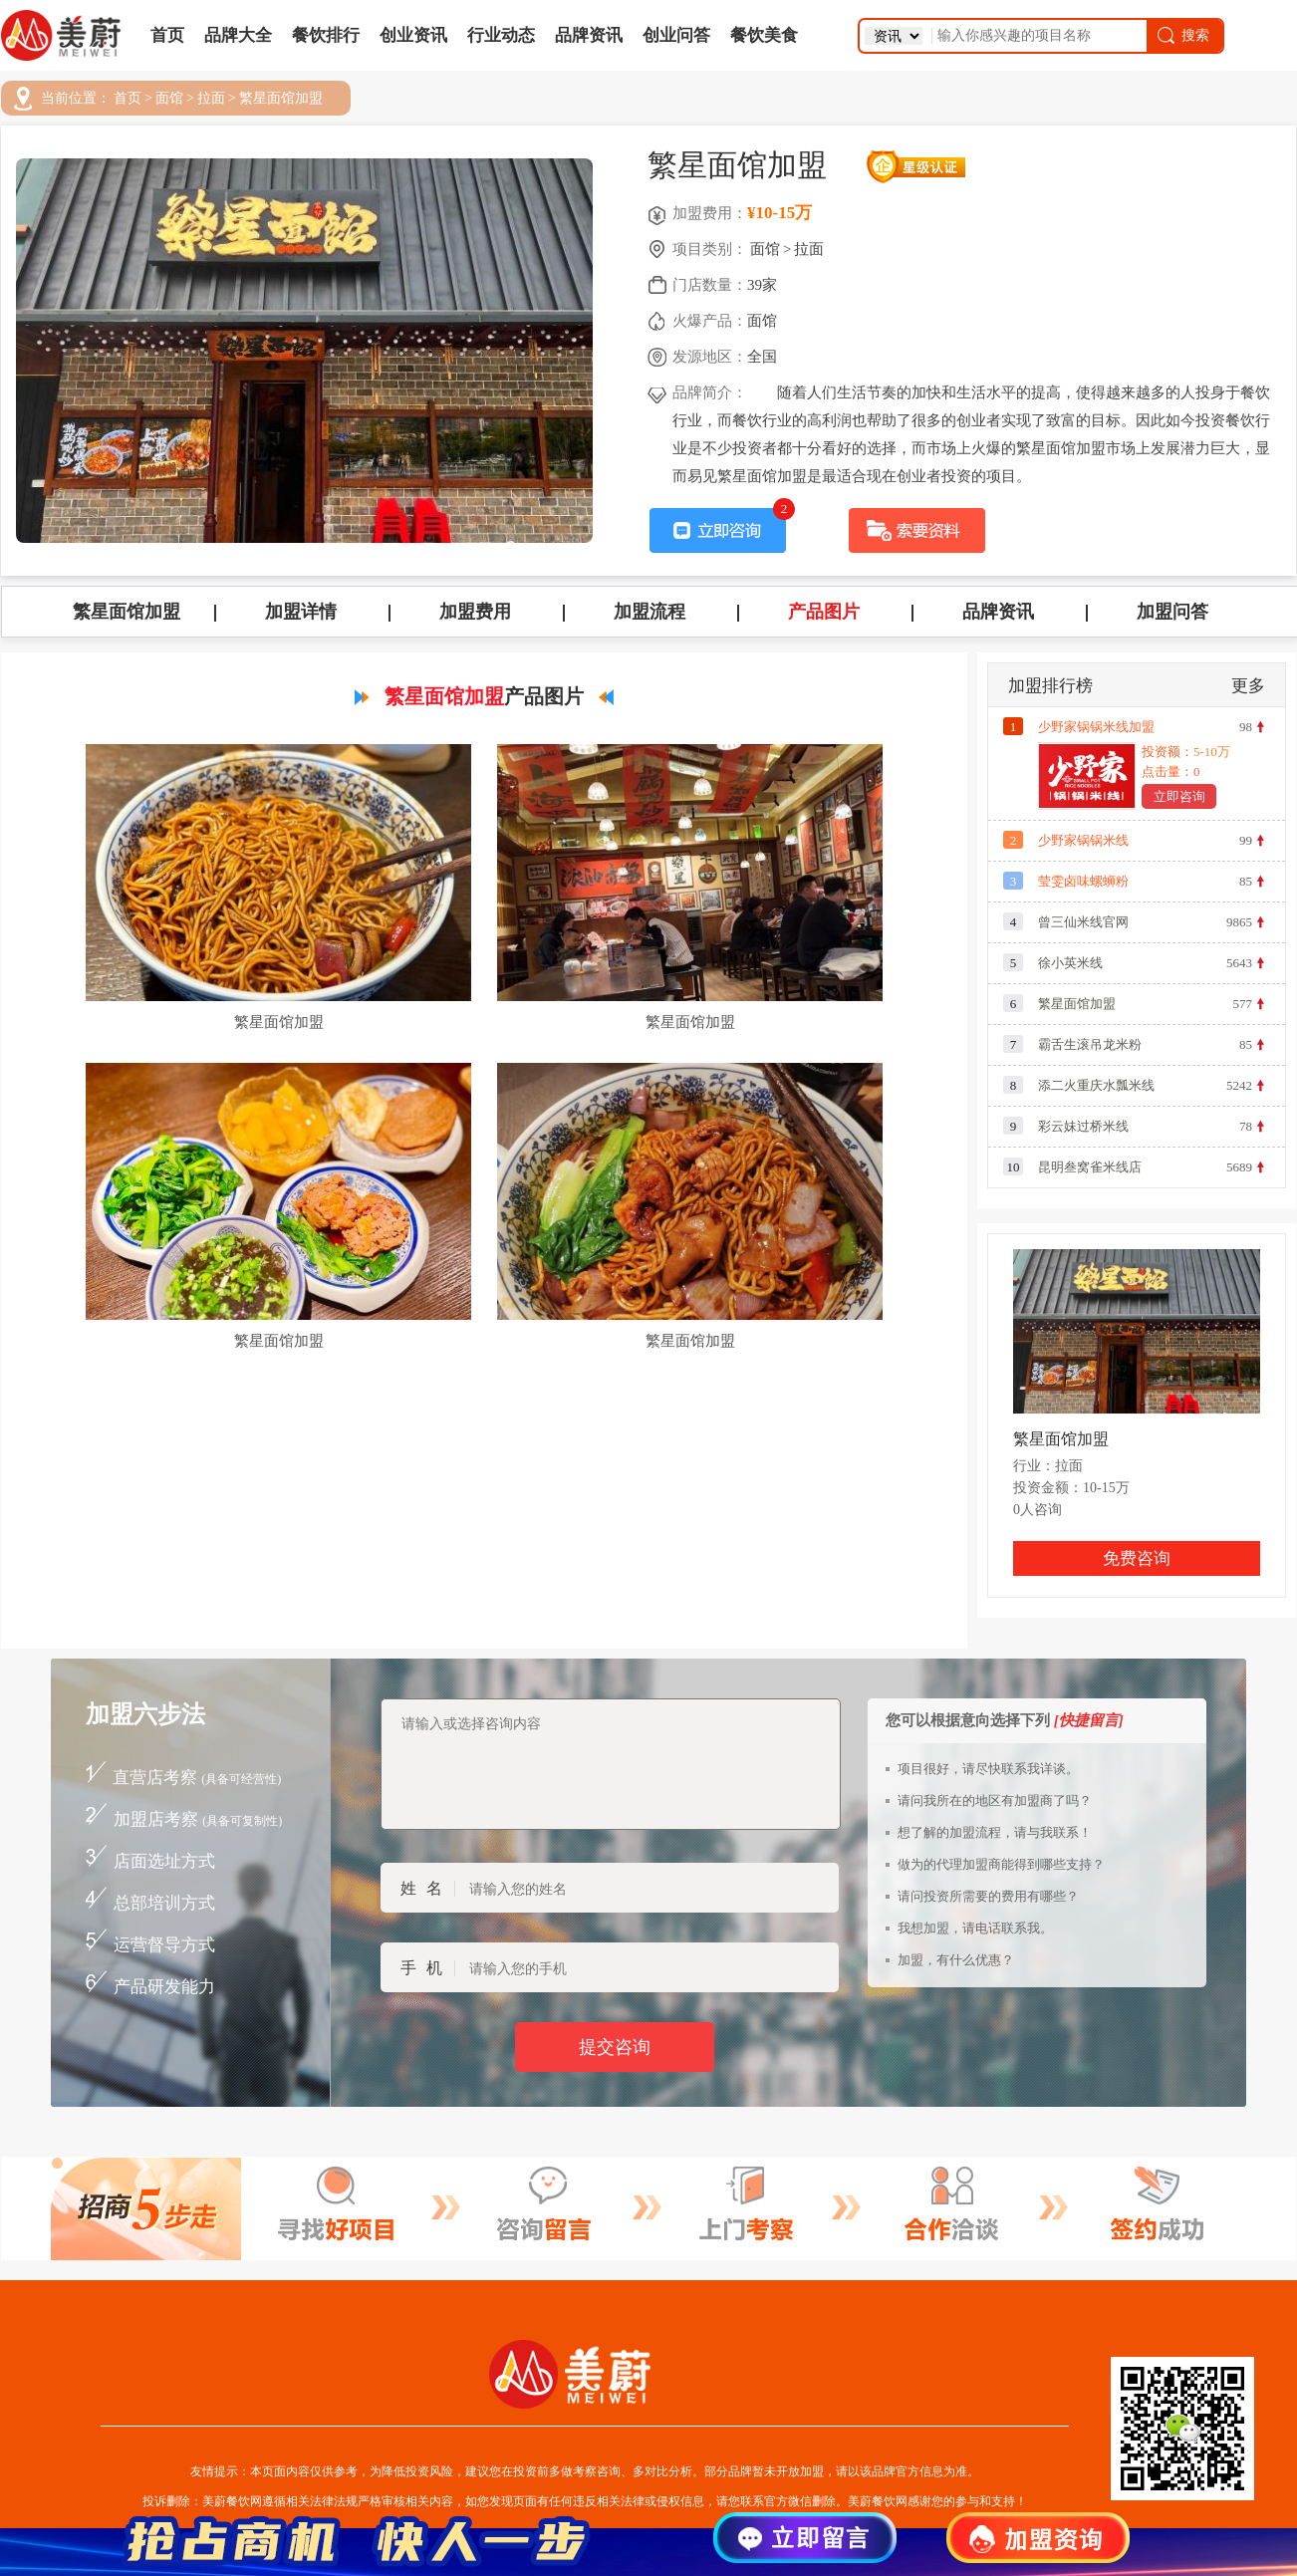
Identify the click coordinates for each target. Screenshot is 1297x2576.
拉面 (211, 99)
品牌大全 (238, 35)
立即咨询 (1179, 796)
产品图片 (824, 612)
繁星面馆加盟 (281, 99)
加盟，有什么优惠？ (956, 1959)
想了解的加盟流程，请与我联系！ (995, 1832)
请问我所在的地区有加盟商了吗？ (995, 1800)
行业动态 (501, 35)
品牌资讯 (589, 35)
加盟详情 (301, 612)
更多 (1248, 685)
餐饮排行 (326, 35)
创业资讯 (413, 35)
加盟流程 (649, 612)
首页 (167, 35)
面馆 (169, 99)
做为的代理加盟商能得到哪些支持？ (1001, 1864)
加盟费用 (475, 612)
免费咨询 (1136, 1558)
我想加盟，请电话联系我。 (975, 1928)
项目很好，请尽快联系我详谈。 (988, 1768)
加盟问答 (1172, 612)
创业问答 (676, 35)
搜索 (1182, 35)
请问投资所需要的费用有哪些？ (988, 1896)
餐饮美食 (764, 35)
